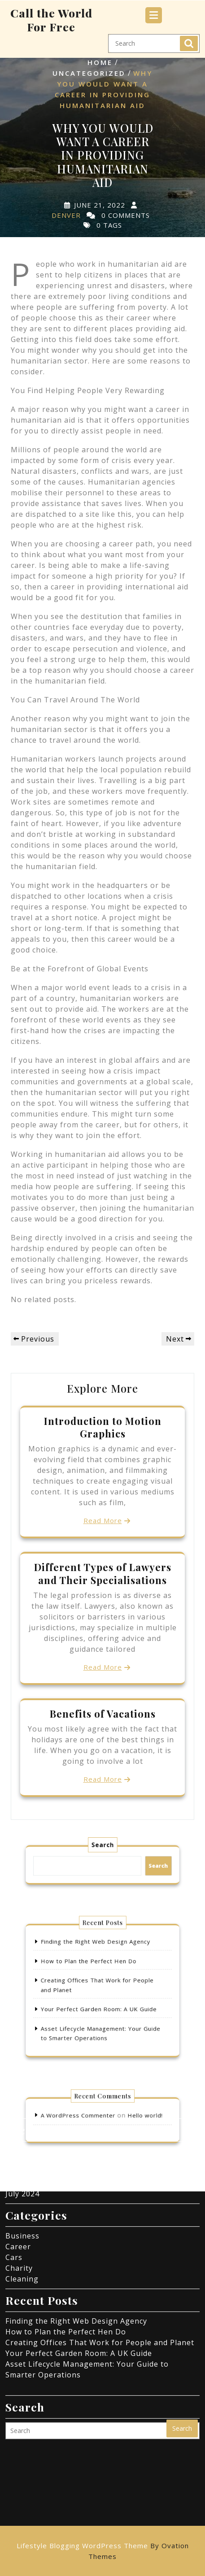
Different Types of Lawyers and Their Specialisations (102, 1573)
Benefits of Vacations (103, 1713)
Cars (13, 2170)
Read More (102, 1520)
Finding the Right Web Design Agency (97, 1954)
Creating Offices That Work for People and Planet (99, 2255)
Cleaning (22, 2191)
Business (22, 2148)
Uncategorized (89, 73)
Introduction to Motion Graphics (102, 1427)
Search (189, 39)
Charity (19, 2181)
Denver (66, 215)
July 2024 (22, 2106)
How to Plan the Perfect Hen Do (92, 1968)
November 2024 (35, 2095)
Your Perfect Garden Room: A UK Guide (100, 2005)
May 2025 (23, 2074)
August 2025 (28, 2063)
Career (18, 2159)
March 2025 (27, 2085)
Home (100, 62)
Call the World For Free (51, 15)
